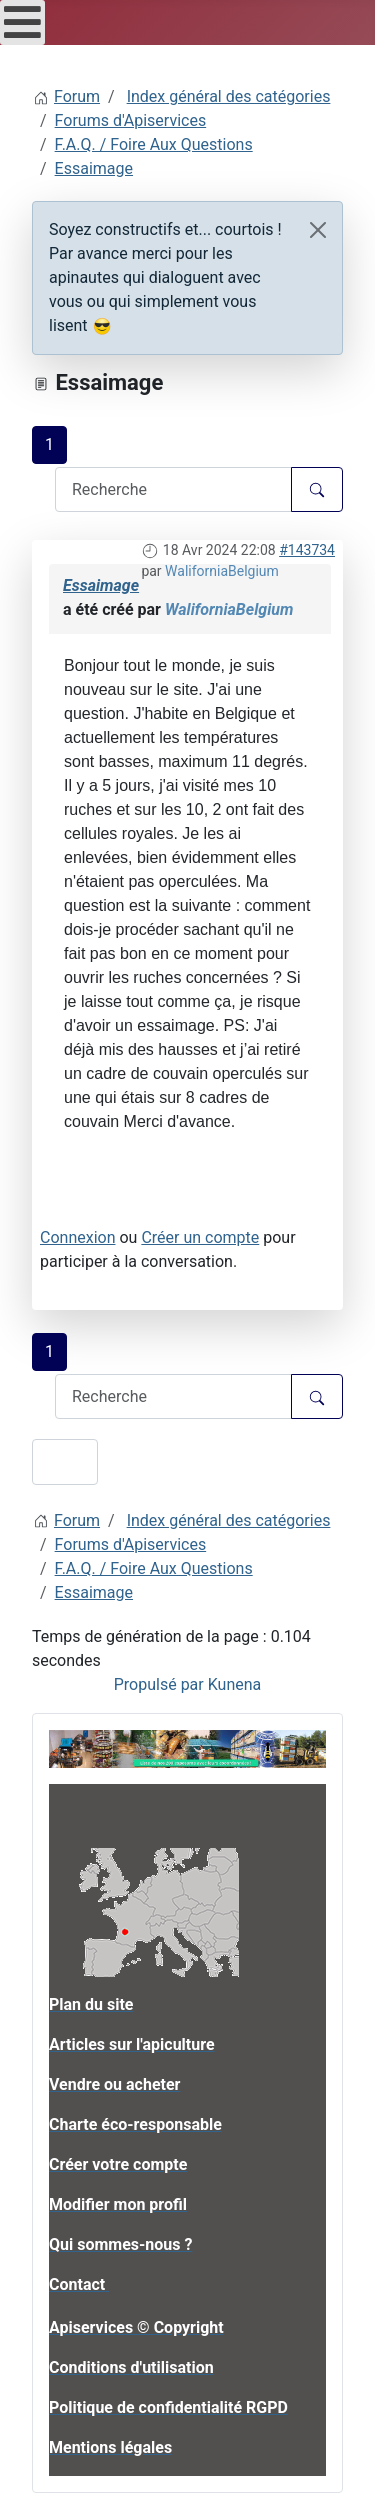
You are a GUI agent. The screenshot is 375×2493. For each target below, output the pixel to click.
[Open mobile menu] (22, 22)
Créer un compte (200, 1237)
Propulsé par (161, 1684)
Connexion (77, 1237)
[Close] (318, 230)
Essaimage (101, 585)
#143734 (307, 550)
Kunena (235, 1684)
